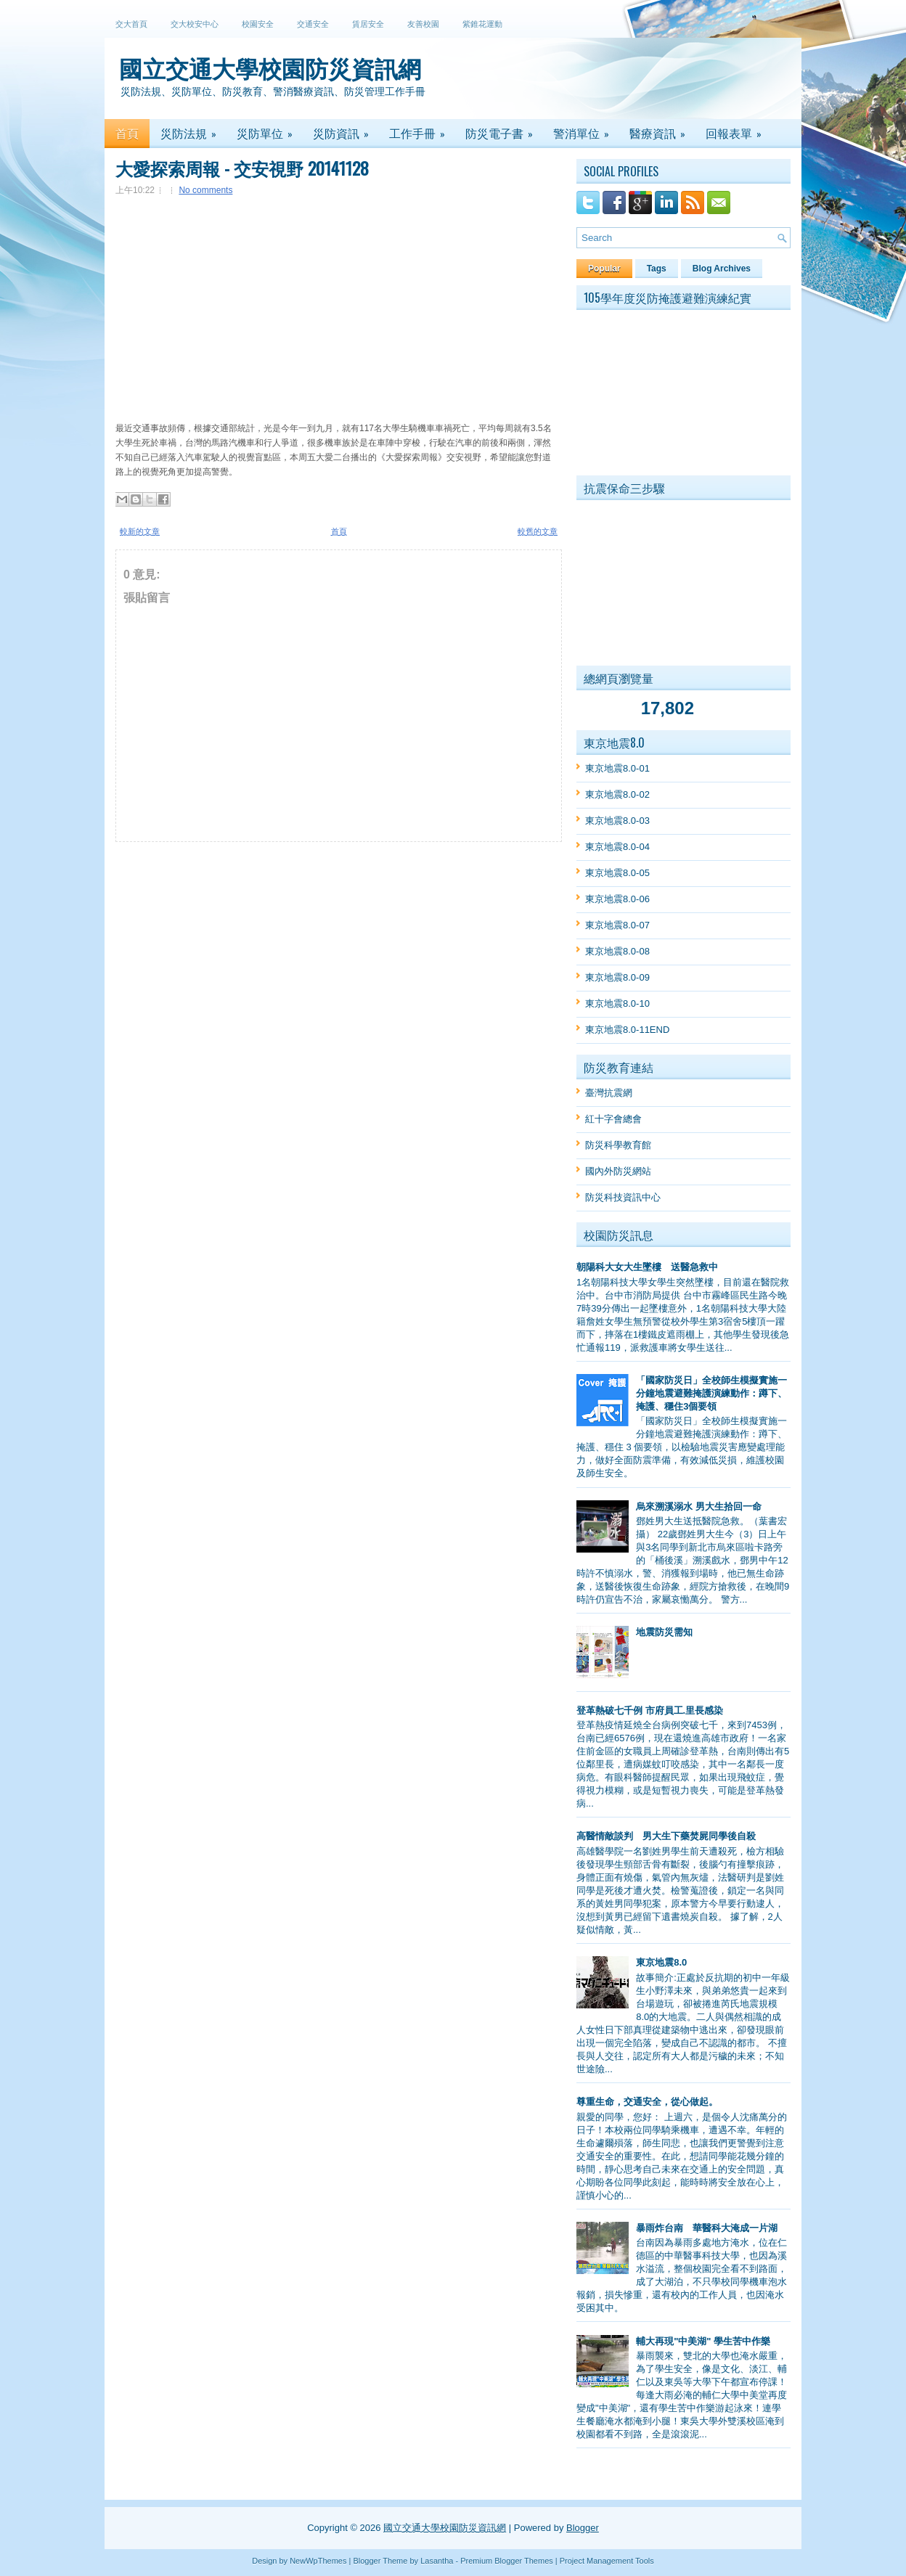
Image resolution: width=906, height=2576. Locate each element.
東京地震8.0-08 (617, 951)
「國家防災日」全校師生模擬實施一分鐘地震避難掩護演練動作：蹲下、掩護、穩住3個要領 (711, 1393)
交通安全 (313, 24)
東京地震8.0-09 (617, 977)
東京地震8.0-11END (627, 1029)
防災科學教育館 (618, 1145)
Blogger (582, 2527)
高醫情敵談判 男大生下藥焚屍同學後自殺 (666, 1836)
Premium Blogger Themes (506, 2560)
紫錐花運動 (482, 24)
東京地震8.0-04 (617, 846)
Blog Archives (722, 268)
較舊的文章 (538, 531)
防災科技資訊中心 (623, 1197)
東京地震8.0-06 (617, 899)
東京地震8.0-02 (617, 794)
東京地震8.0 (661, 1962)
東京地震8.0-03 (617, 820)
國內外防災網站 (618, 1171)
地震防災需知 (664, 1632)
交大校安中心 (195, 24)
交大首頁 (131, 24)
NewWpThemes (318, 2560)
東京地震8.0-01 (617, 768)
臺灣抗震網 (608, 1092)
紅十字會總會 (613, 1118)
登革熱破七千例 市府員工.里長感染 (649, 1710)
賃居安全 (368, 24)
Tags (656, 268)
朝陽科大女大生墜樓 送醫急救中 (647, 1267)
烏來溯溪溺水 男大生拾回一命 (699, 1506)
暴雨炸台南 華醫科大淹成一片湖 (707, 2228)
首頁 (339, 531)
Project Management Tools (607, 2560)
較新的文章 (140, 531)
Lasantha (436, 2560)
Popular (604, 268)
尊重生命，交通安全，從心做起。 (647, 2101)
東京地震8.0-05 (617, 872)
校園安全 (258, 24)
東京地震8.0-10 (617, 1003)
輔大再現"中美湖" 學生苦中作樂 (703, 2341)
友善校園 (423, 24)
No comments (205, 190)
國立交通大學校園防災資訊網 (270, 67)
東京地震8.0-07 (617, 925)
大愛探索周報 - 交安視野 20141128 (242, 167)
